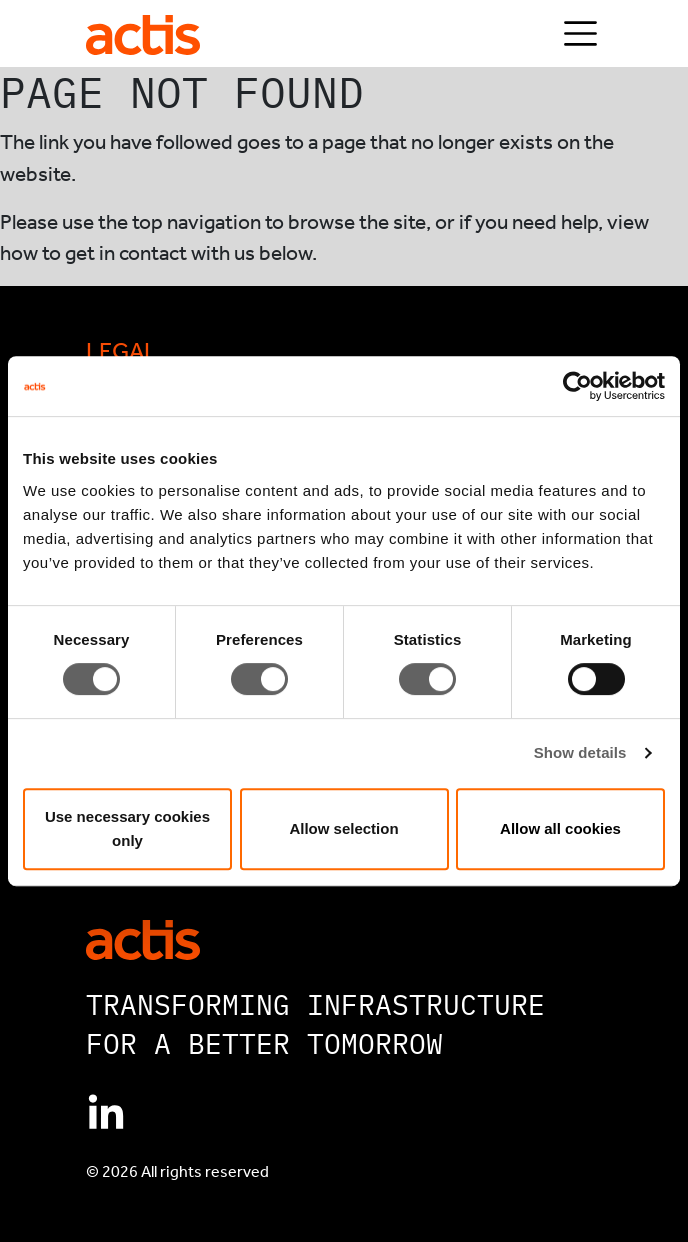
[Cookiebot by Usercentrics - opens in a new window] (577, 386)
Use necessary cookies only (127, 828)
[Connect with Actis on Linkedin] (106, 1114)
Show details (580, 752)
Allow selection (343, 828)
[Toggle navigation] (580, 33)
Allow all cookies (560, 828)
